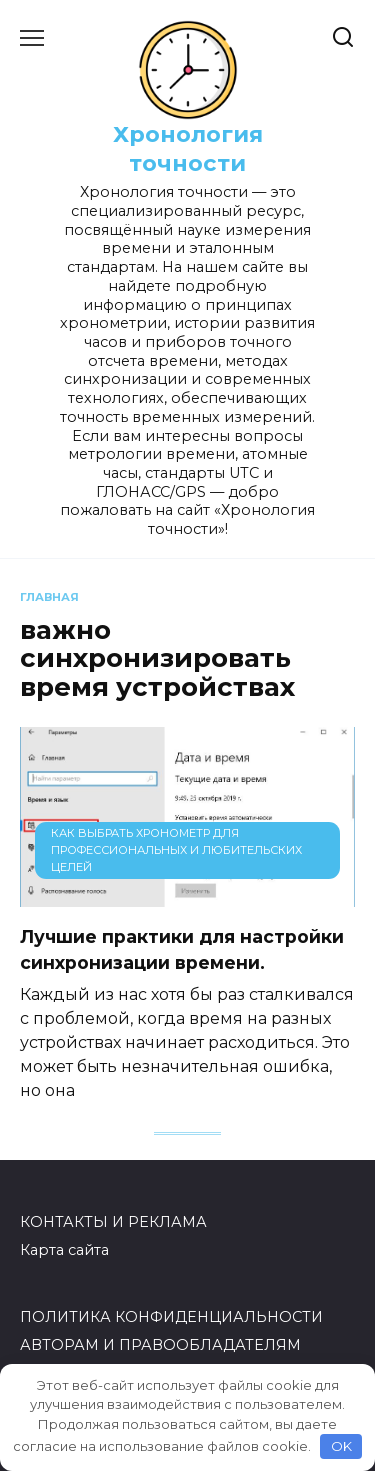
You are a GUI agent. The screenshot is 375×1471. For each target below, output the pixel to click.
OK (341, 1446)
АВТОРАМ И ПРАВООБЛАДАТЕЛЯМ (160, 1345)
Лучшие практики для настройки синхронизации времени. (182, 948)
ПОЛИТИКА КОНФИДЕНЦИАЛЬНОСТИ (171, 1317)
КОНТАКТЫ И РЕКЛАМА (113, 1222)
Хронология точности (188, 148)
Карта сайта (64, 1250)
